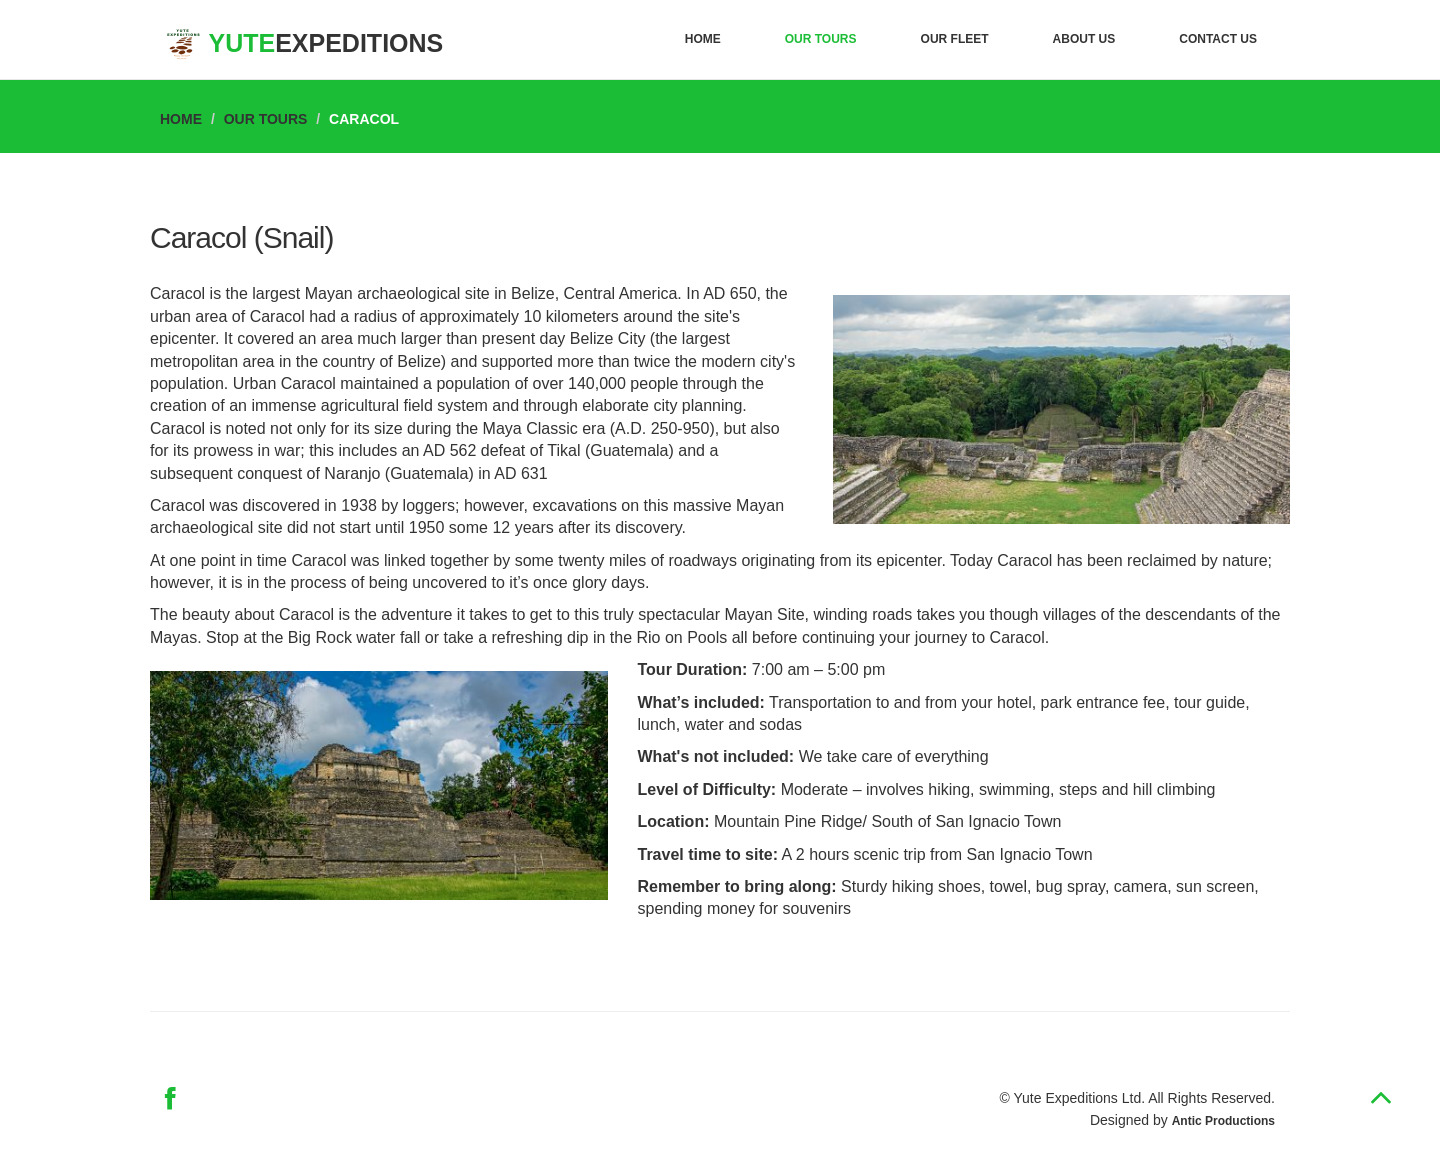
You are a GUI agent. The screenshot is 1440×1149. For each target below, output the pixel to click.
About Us (1084, 39)
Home (703, 39)
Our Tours (821, 39)
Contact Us (1218, 39)
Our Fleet (955, 39)
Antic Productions (1223, 1121)
